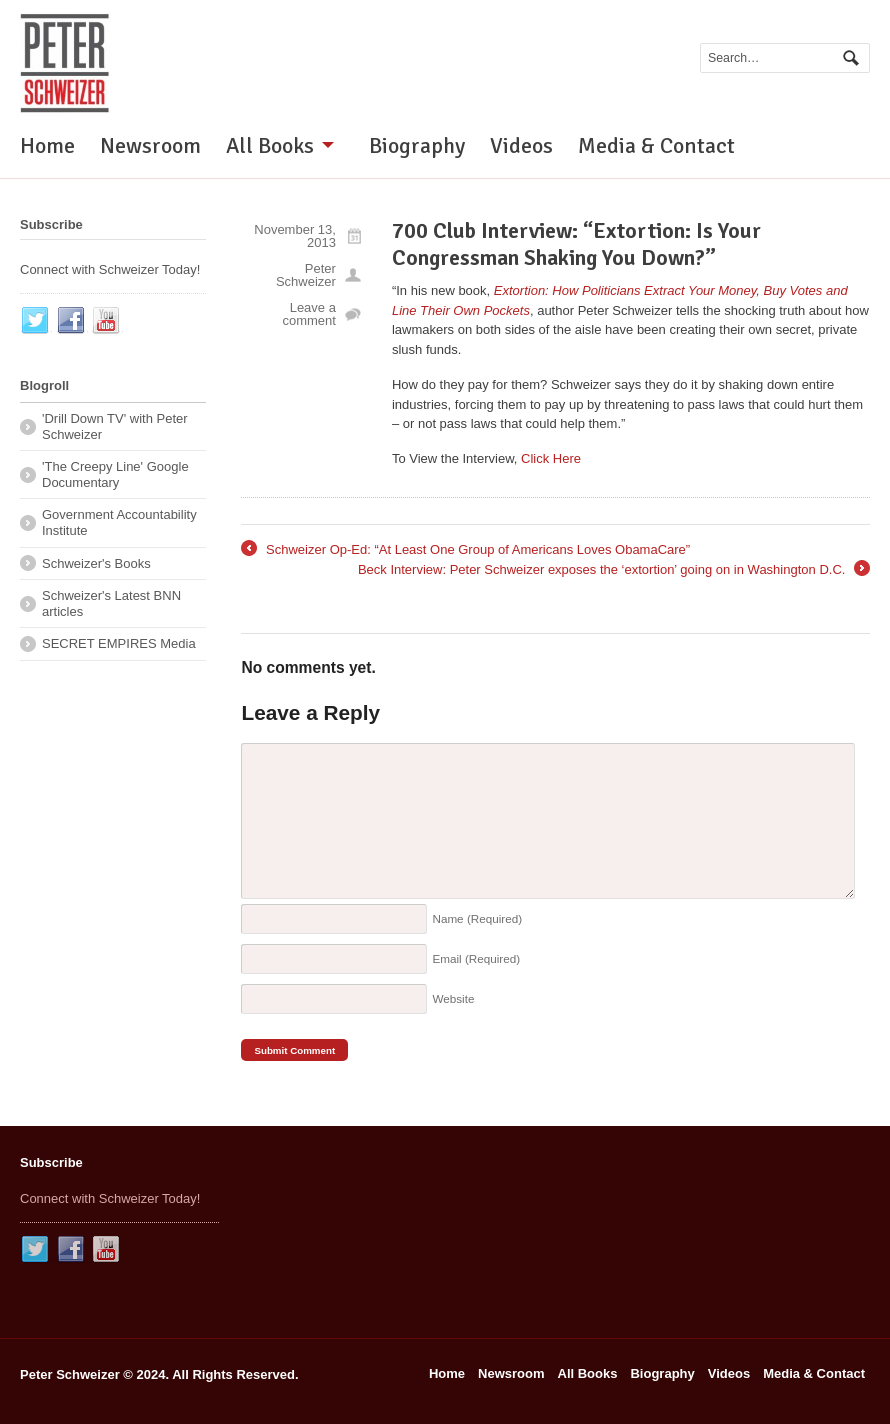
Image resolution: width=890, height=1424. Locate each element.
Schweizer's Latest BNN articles (111, 603)
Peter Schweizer (306, 275)
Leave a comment (308, 314)
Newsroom (150, 145)
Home (47, 145)
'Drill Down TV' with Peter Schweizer (115, 426)
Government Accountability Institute (119, 522)
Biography (417, 145)
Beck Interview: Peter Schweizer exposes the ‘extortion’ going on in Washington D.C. (614, 570)
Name (477, 918)
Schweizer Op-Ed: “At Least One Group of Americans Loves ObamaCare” (465, 550)
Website (453, 998)
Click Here (551, 458)
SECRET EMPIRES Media (119, 643)
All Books (270, 145)
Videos (521, 145)
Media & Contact (656, 145)
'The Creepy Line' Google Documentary (115, 474)
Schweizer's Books (96, 563)
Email (476, 958)
